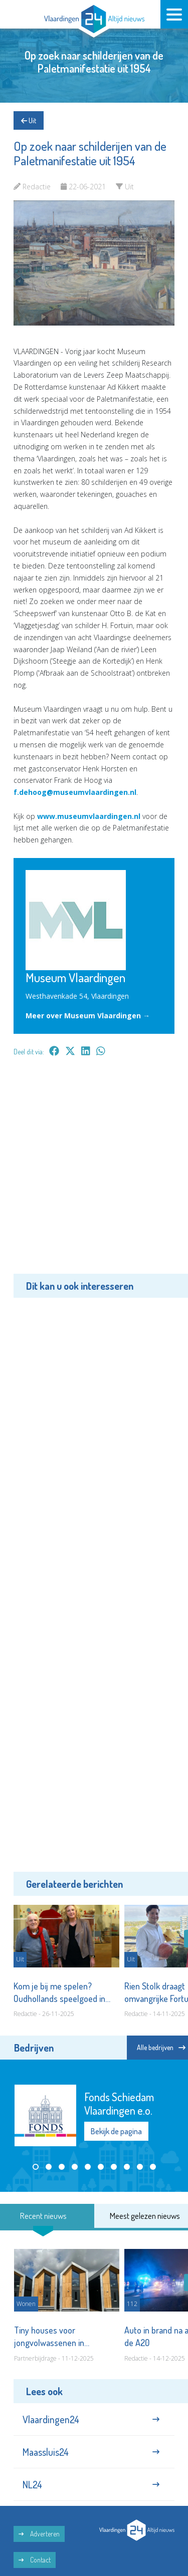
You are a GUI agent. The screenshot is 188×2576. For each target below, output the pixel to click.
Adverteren (39, 2533)
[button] (35, 2166)
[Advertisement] (94, 1172)
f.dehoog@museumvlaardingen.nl (75, 792)
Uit (28, 120)
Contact (35, 2559)
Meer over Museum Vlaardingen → (88, 1015)
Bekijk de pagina (116, 2131)
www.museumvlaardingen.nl (88, 816)
